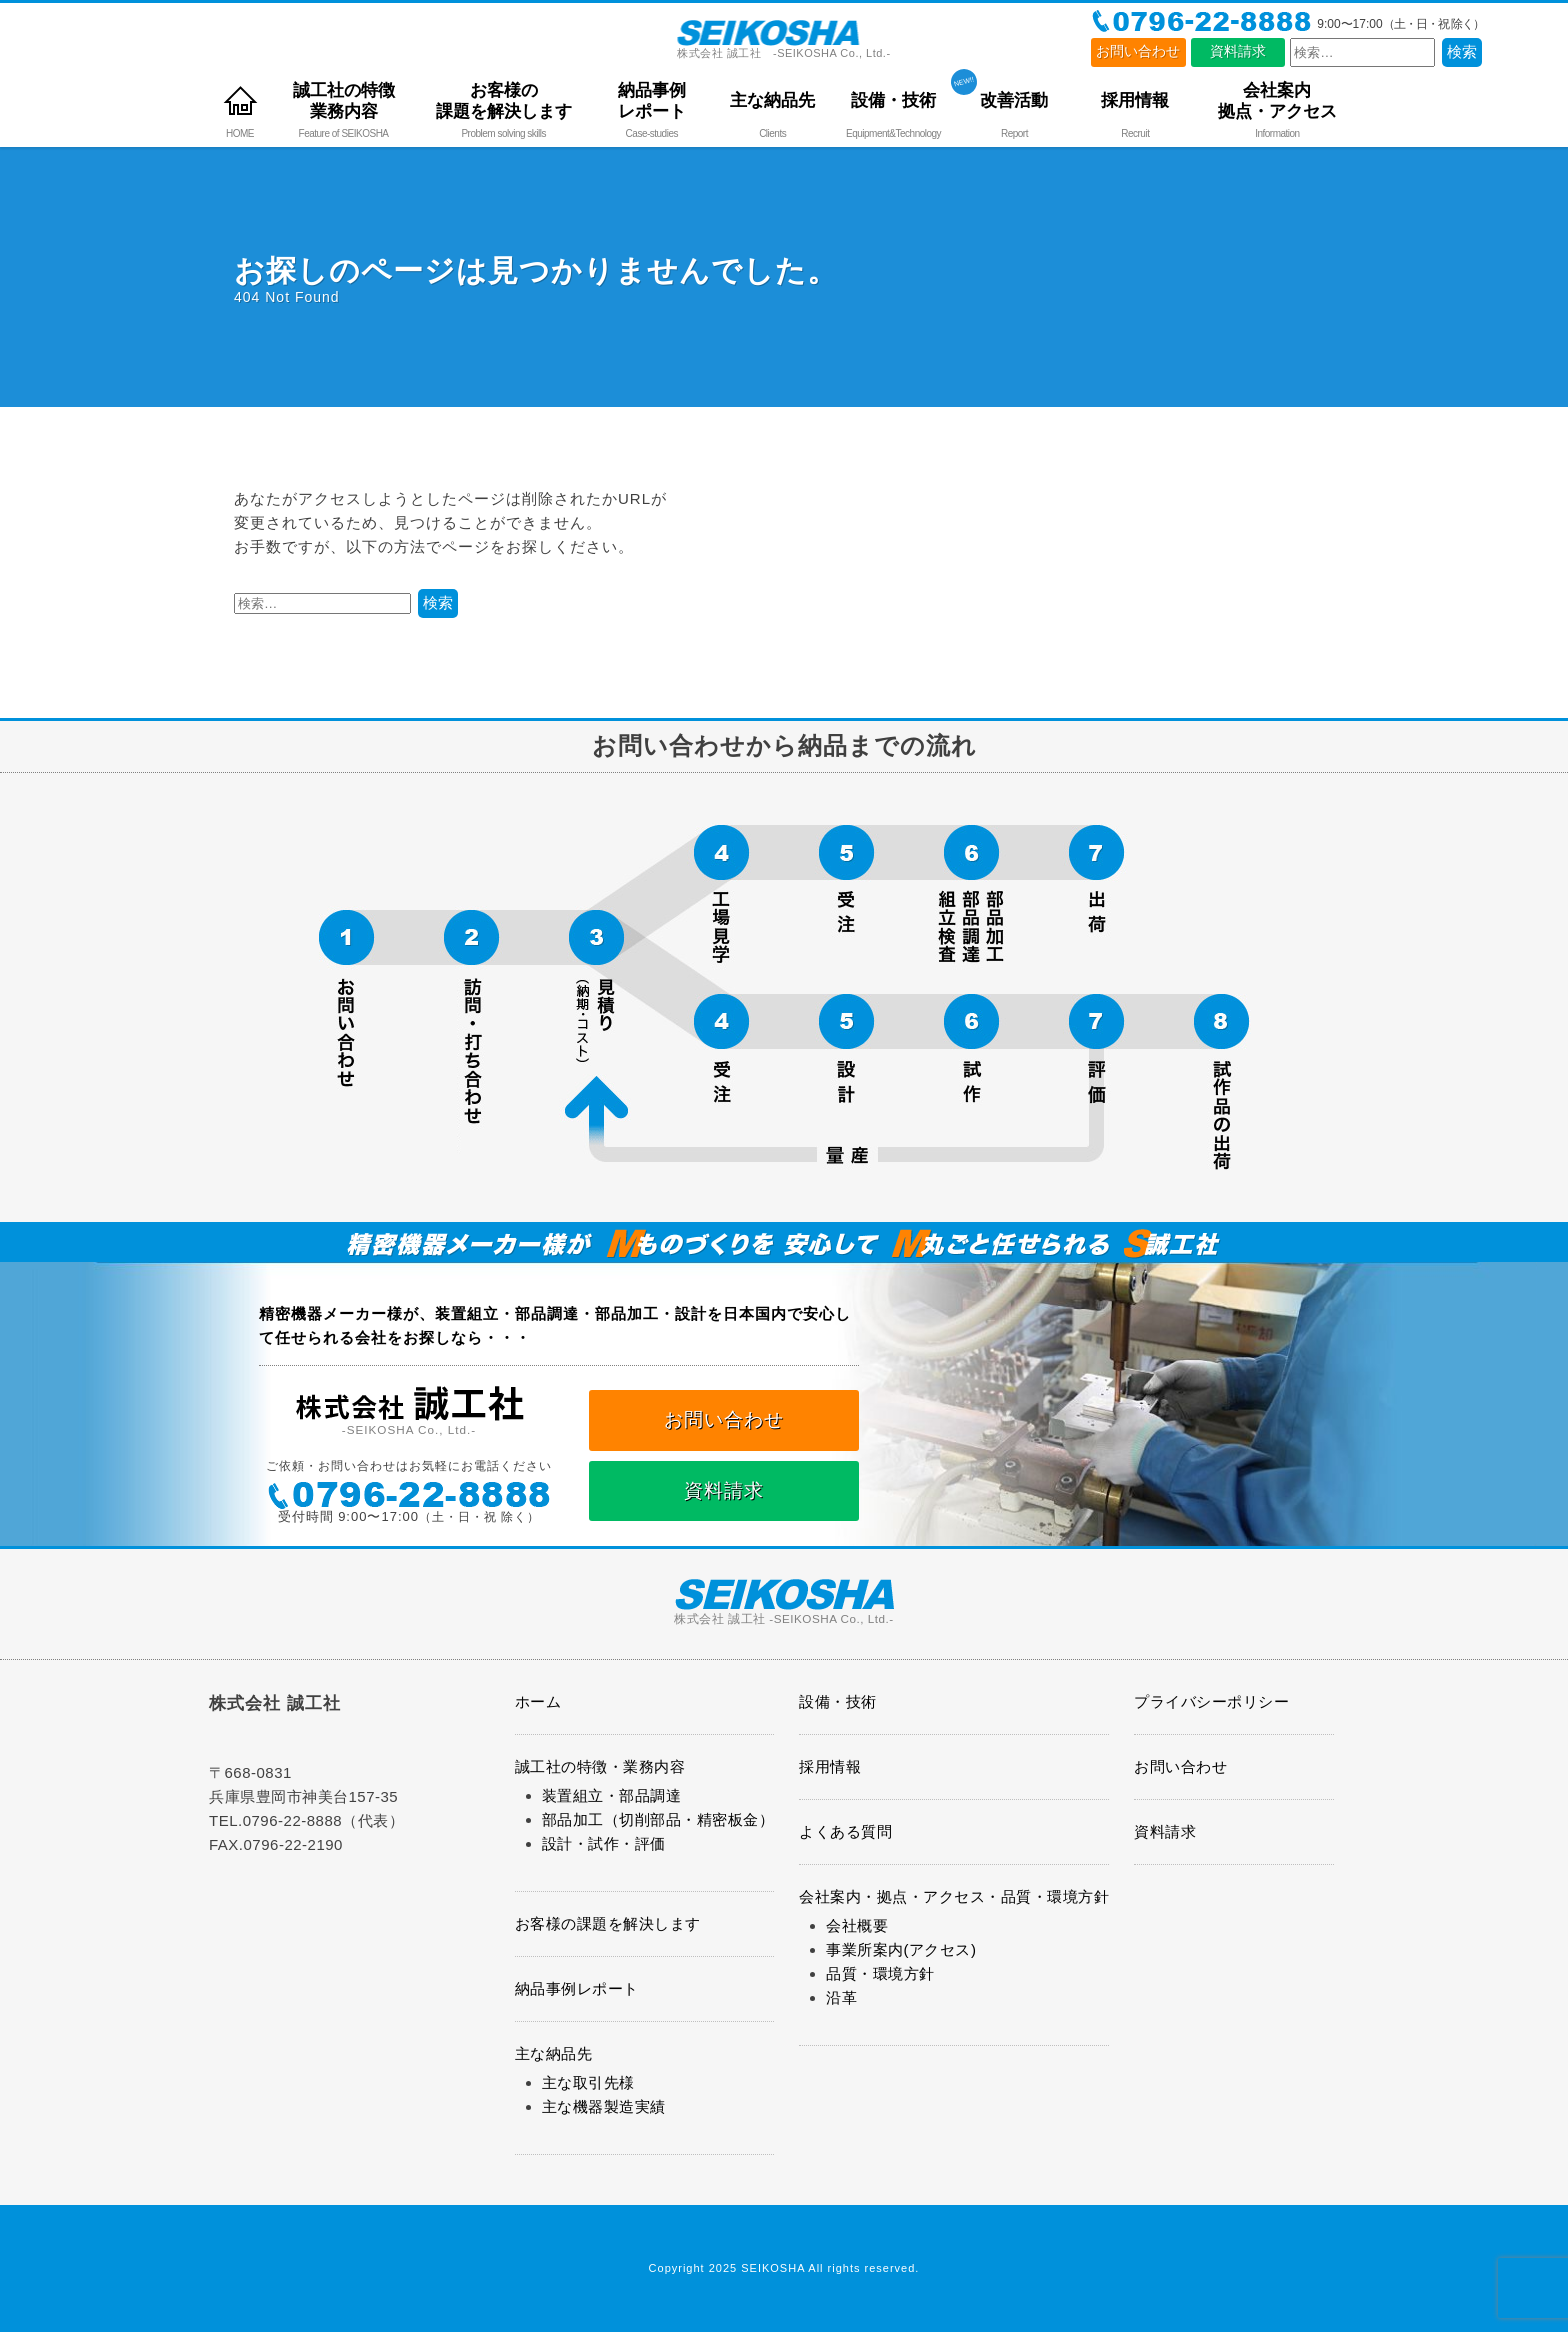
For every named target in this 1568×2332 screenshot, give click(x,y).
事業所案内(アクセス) (901, 1949)
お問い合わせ (1138, 51)
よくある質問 (845, 1831)
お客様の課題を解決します (504, 100)
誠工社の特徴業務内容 (344, 100)
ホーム (538, 1701)
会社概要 (857, 1925)
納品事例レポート (652, 100)
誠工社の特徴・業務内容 (600, 1766)
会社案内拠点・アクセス (1277, 100)
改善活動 (1014, 100)
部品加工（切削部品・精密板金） (658, 1819)
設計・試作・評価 (604, 1843)
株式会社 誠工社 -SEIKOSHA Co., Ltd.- (783, 39)
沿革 (841, 1997)
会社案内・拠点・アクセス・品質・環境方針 (954, 1896)
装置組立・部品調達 (612, 1795)
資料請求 (1238, 51)
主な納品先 (772, 100)
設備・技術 (893, 100)
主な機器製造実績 (604, 2106)
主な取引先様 (588, 2082)
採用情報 (1135, 100)
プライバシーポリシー (1211, 1701)
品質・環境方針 (880, 1973)
